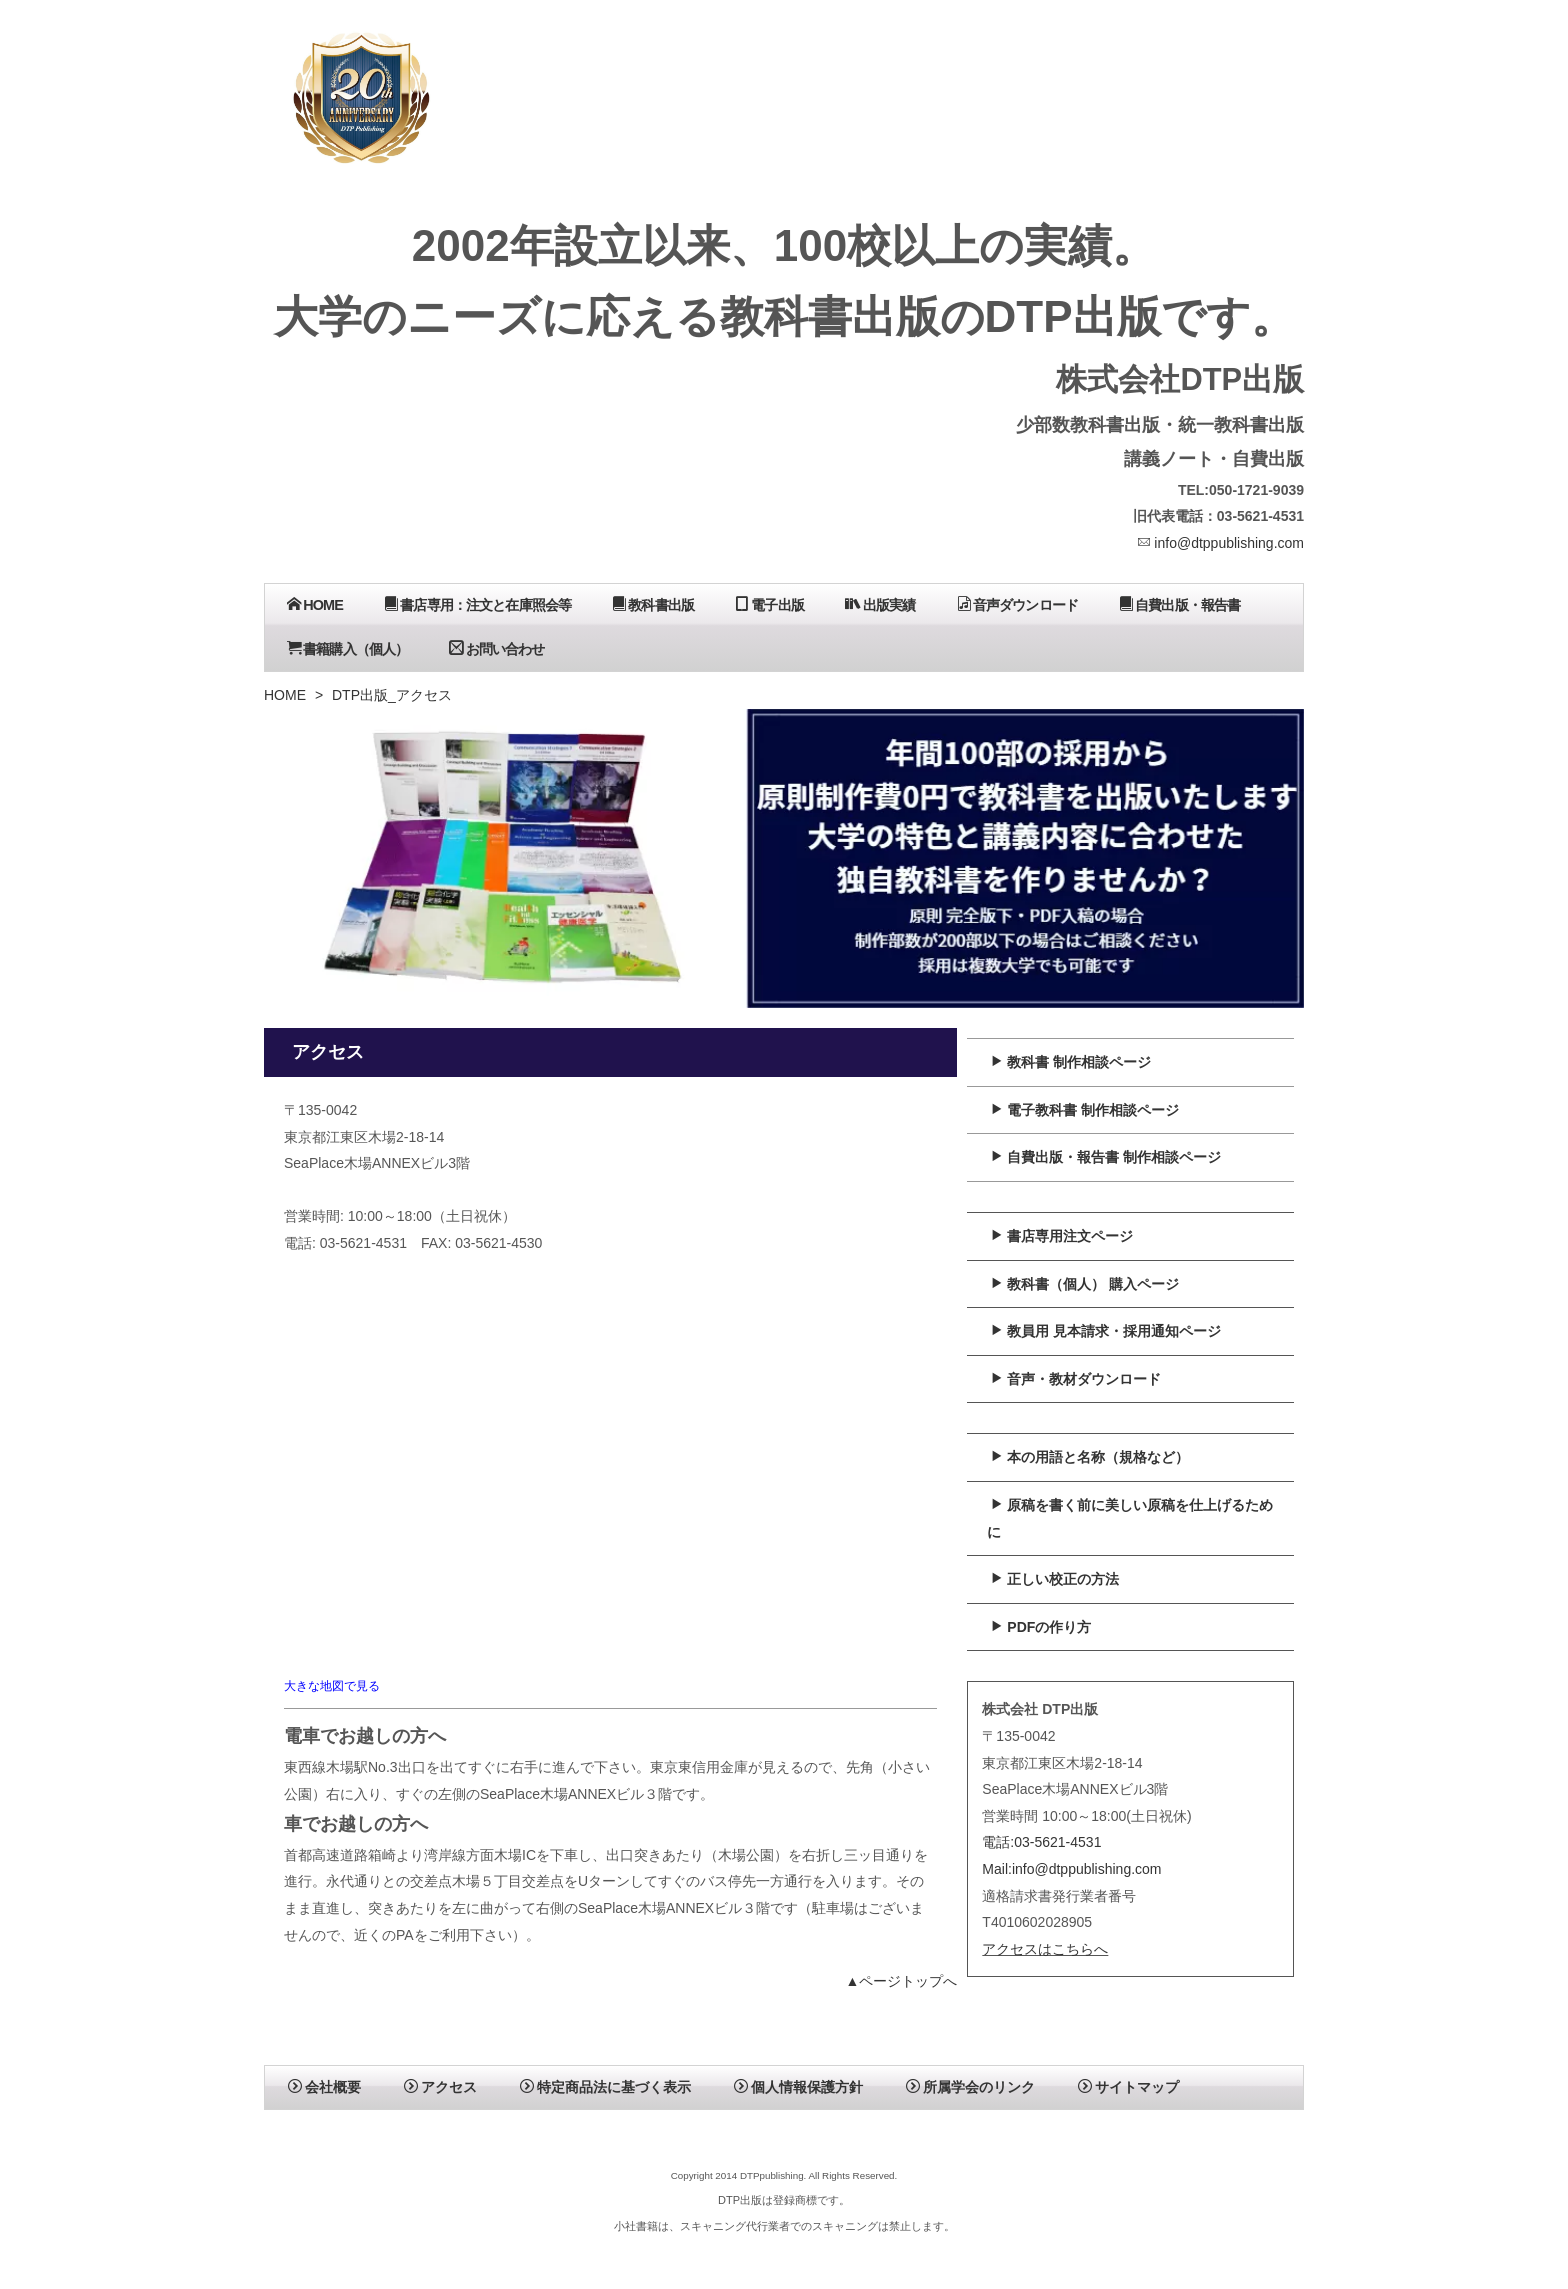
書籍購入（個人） (347, 648)
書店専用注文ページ (1061, 1236)
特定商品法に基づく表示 (605, 2087)
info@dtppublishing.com (1220, 543)
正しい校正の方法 (1054, 1579)
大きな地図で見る (332, 1685)
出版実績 (880, 604)
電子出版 (769, 604)
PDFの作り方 (1040, 1627)
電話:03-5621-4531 (1041, 1842)
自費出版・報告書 (1179, 604)
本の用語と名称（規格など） (1089, 1457)
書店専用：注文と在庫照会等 (477, 604)
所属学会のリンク (970, 2087)
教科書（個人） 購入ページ (1084, 1284)
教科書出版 (653, 604)
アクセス (440, 2087)
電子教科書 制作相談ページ (1084, 1110)
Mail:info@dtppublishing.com (1071, 1869)
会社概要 (324, 2087)
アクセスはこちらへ (1045, 1949)
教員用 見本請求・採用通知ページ (1105, 1331)
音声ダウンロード (1017, 604)
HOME (315, 604)
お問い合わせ (496, 648)
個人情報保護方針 (798, 2087)
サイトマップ (1128, 2087)
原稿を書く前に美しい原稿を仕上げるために (1130, 1518)
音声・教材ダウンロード (1075, 1379)
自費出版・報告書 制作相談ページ (1105, 1157)
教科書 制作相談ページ (1070, 1062)
